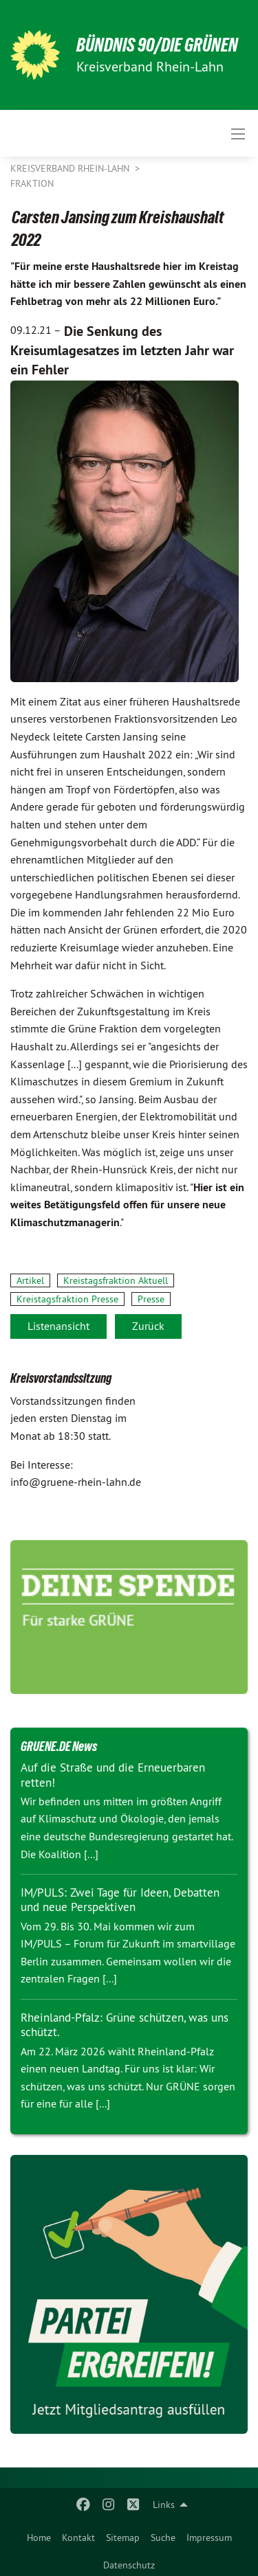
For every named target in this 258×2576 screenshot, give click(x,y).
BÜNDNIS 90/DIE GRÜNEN (157, 45)
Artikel (30, 1280)
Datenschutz (129, 2565)
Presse (151, 1299)
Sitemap (123, 2537)
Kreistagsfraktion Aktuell (115, 1280)
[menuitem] (39, 2535)
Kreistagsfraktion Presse (67, 1299)
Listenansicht (58, 1326)
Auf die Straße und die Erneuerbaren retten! (113, 1774)
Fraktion (32, 183)
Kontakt (78, 2537)
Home (39, 2537)
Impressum (209, 2537)
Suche (163, 2537)
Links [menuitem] (164, 2504)
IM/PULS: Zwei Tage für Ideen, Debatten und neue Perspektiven (120, 1899)
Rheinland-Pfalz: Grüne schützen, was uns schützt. (124, 2025)
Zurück (148, 1326)
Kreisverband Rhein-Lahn (71, 168)
